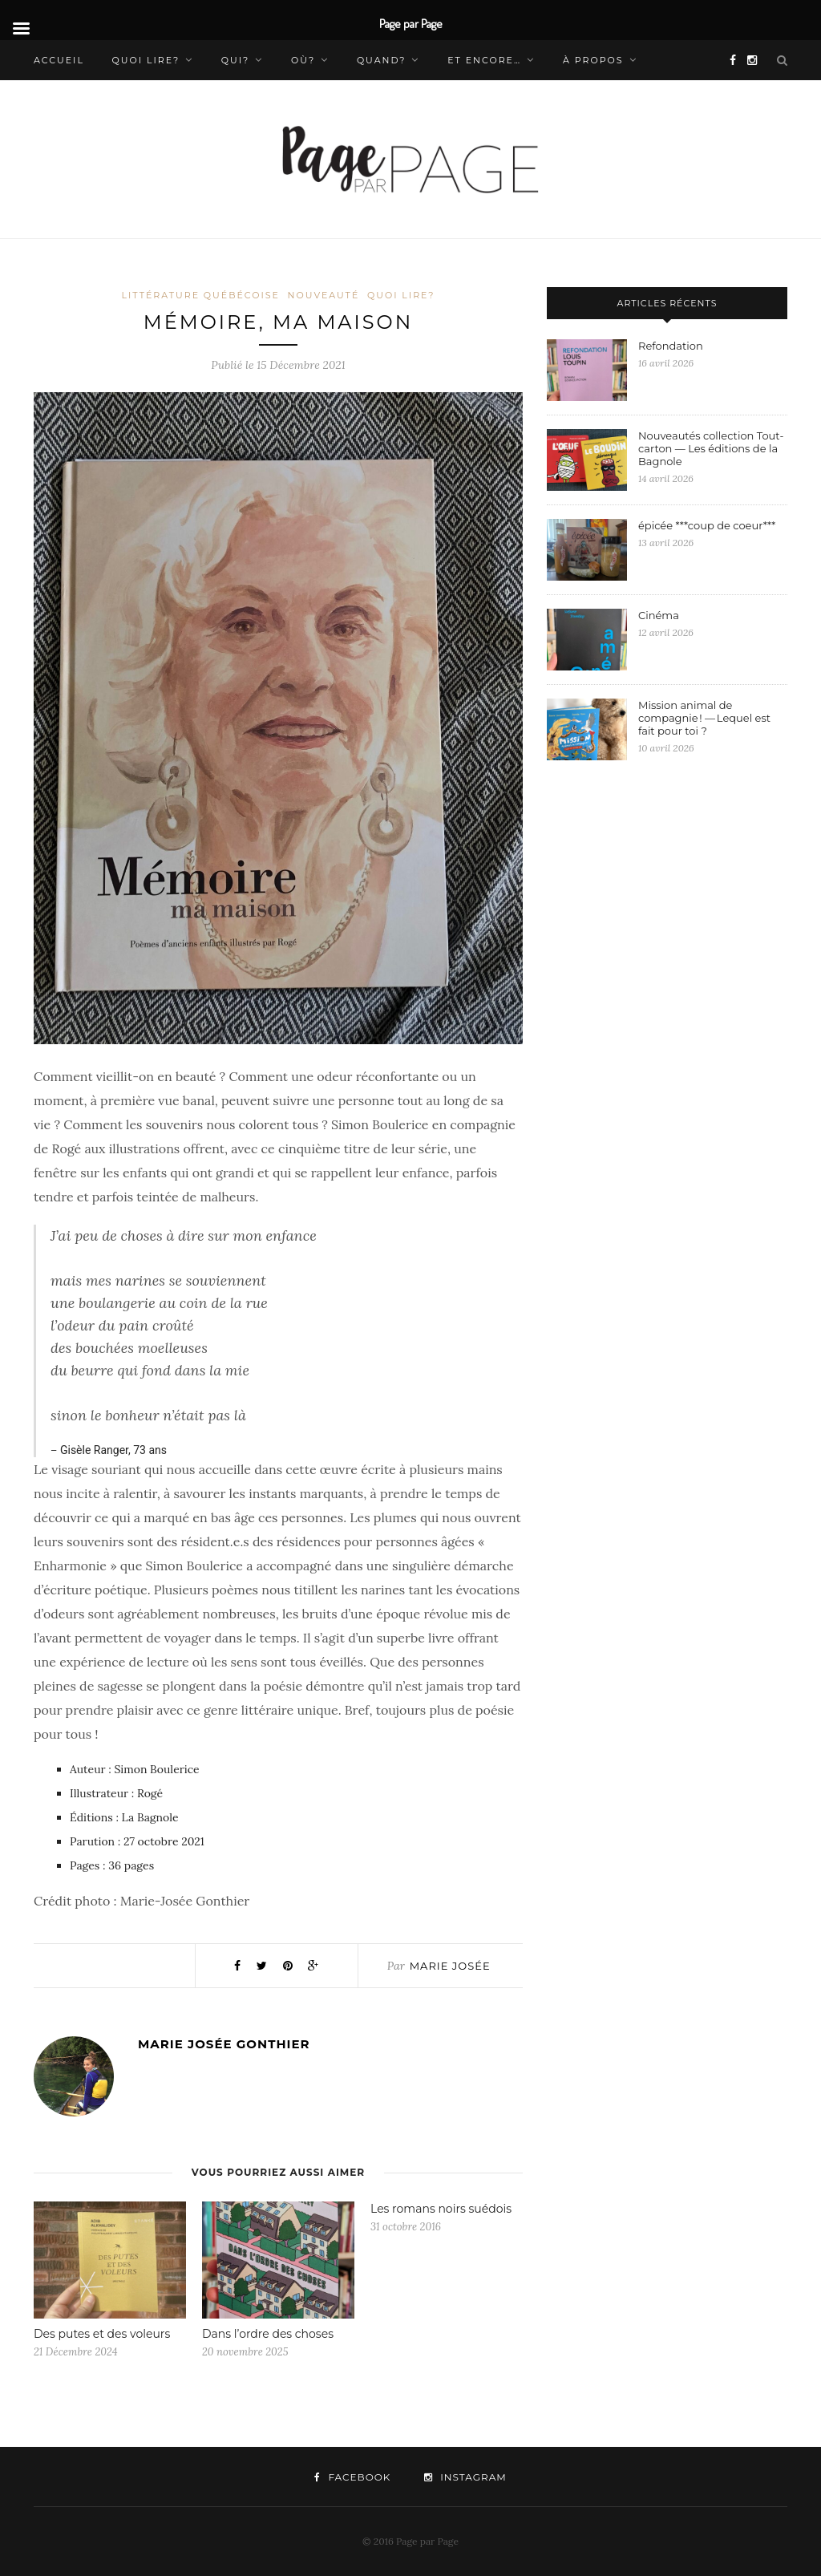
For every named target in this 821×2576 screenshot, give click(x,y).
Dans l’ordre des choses (269, 2334)
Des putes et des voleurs (102, 2334)
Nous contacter (87, 100)
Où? (303, 60)
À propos (593, 60)
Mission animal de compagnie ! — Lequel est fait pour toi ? (704, 718)
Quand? (381, 60)
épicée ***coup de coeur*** (706, 525)
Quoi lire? (146, 60)
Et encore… (484, 60)
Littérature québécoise (200, 295)
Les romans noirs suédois (441, 2208)
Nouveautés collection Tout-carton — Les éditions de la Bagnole (710, 448)
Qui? (235, 60)
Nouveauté (324, 295)
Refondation (672, 345)
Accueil (59, 60)
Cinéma (659, 615)
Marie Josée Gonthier (224, 2043)
